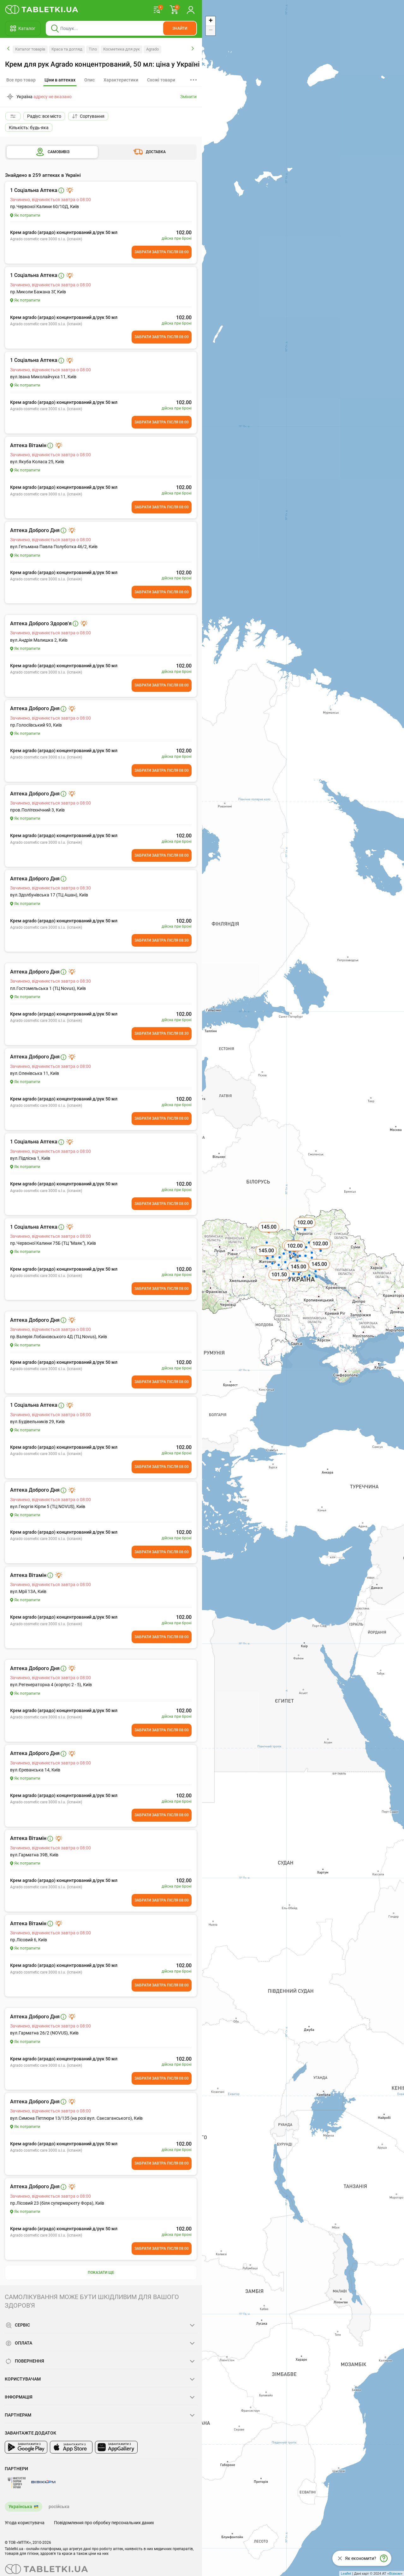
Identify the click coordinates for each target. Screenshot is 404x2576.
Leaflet (346, 2573)
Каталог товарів (30, 49)
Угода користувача (25, 2522)
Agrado (152, 49)
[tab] (60, 80)
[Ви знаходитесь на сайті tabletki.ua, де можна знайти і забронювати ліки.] (42, 9)
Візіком (395, 2573)
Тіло (93, 49)
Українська (20, 2506)
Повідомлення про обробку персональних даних (104, 2522)
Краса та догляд (66, 49)
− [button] (211, 30)
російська (59, 2506)
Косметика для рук (121, 49)
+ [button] (211, 21)
